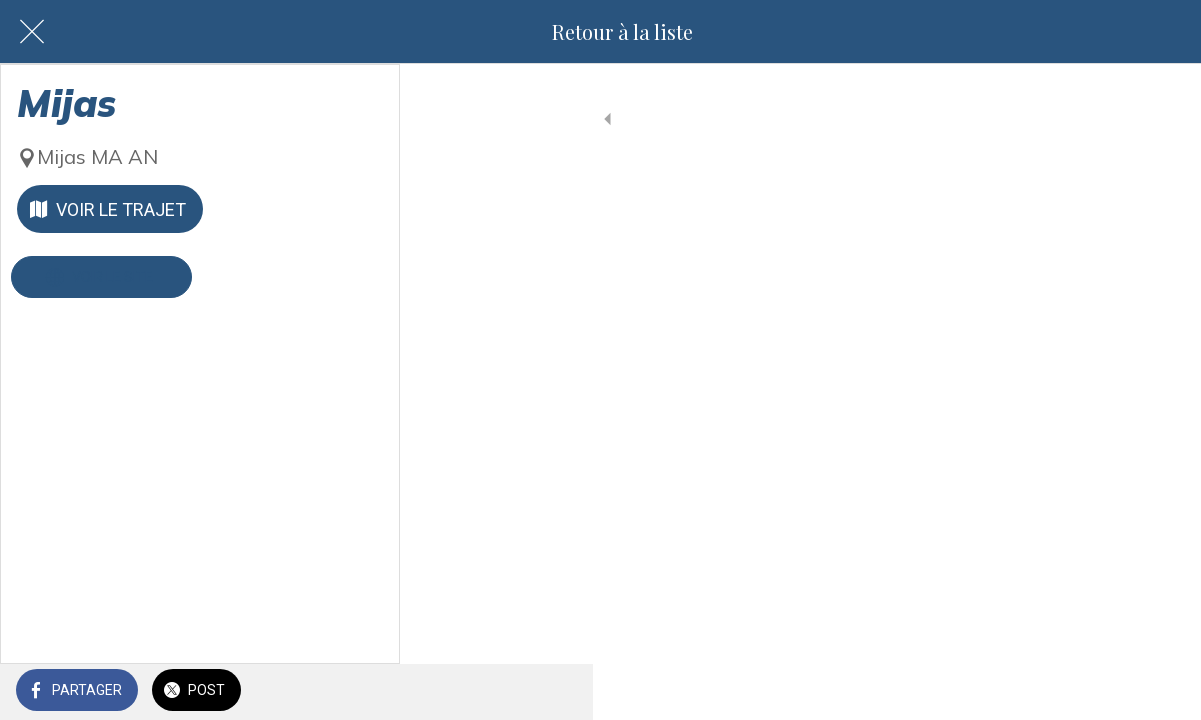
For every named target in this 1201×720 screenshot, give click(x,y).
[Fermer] (32, 32)
